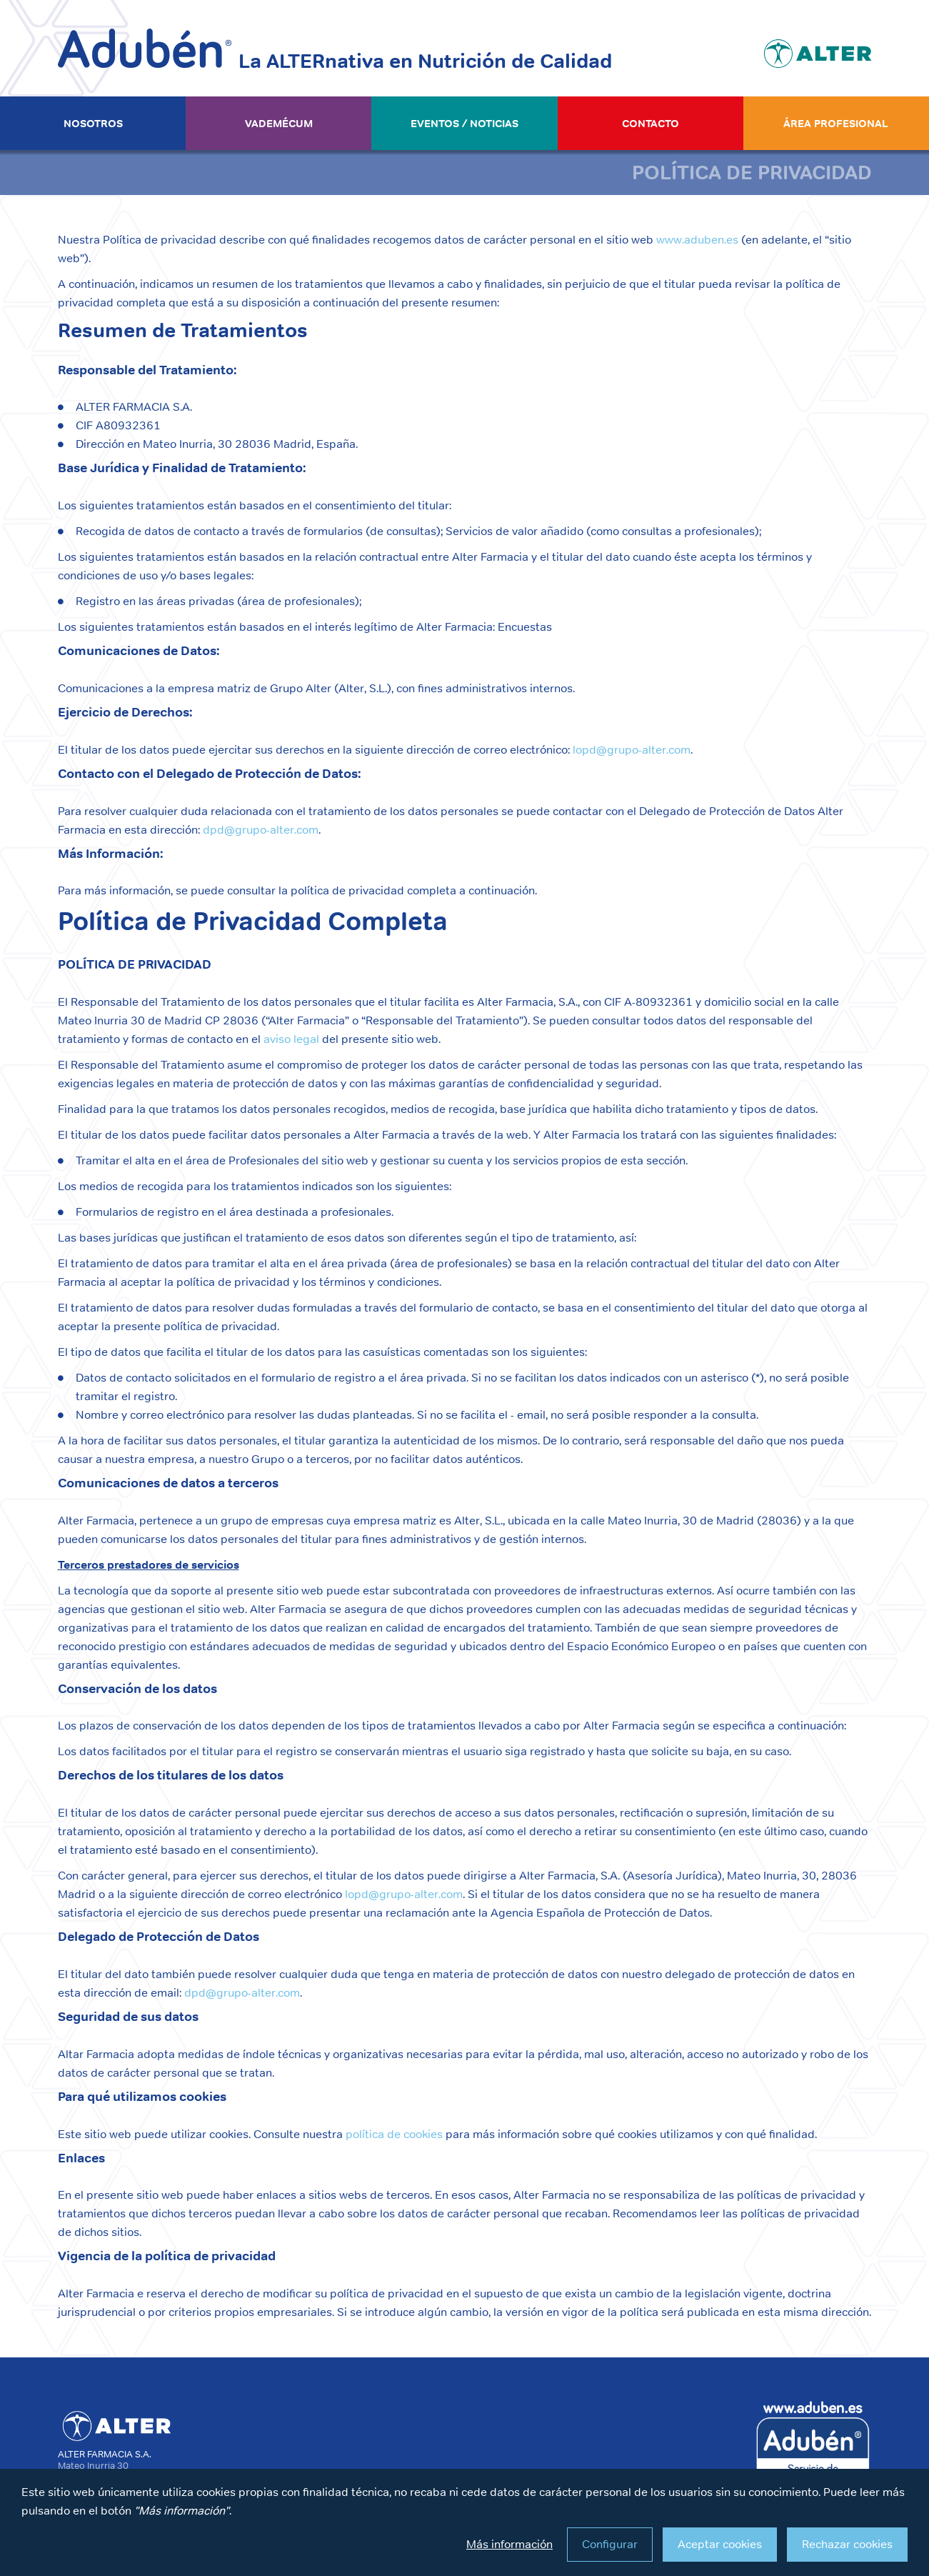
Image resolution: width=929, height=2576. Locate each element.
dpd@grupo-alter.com (260, 829)
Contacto (650, 123)
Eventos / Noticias (464, 123)
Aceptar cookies (720, 2544)
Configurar (610, 2544)
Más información (509, 2544)
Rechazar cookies (847, 2544)
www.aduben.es (697, 239)
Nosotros (93, 123)
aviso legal (291, 1039)
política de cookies (394, 2134)
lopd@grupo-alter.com (632, 749)
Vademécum (279, 123)
